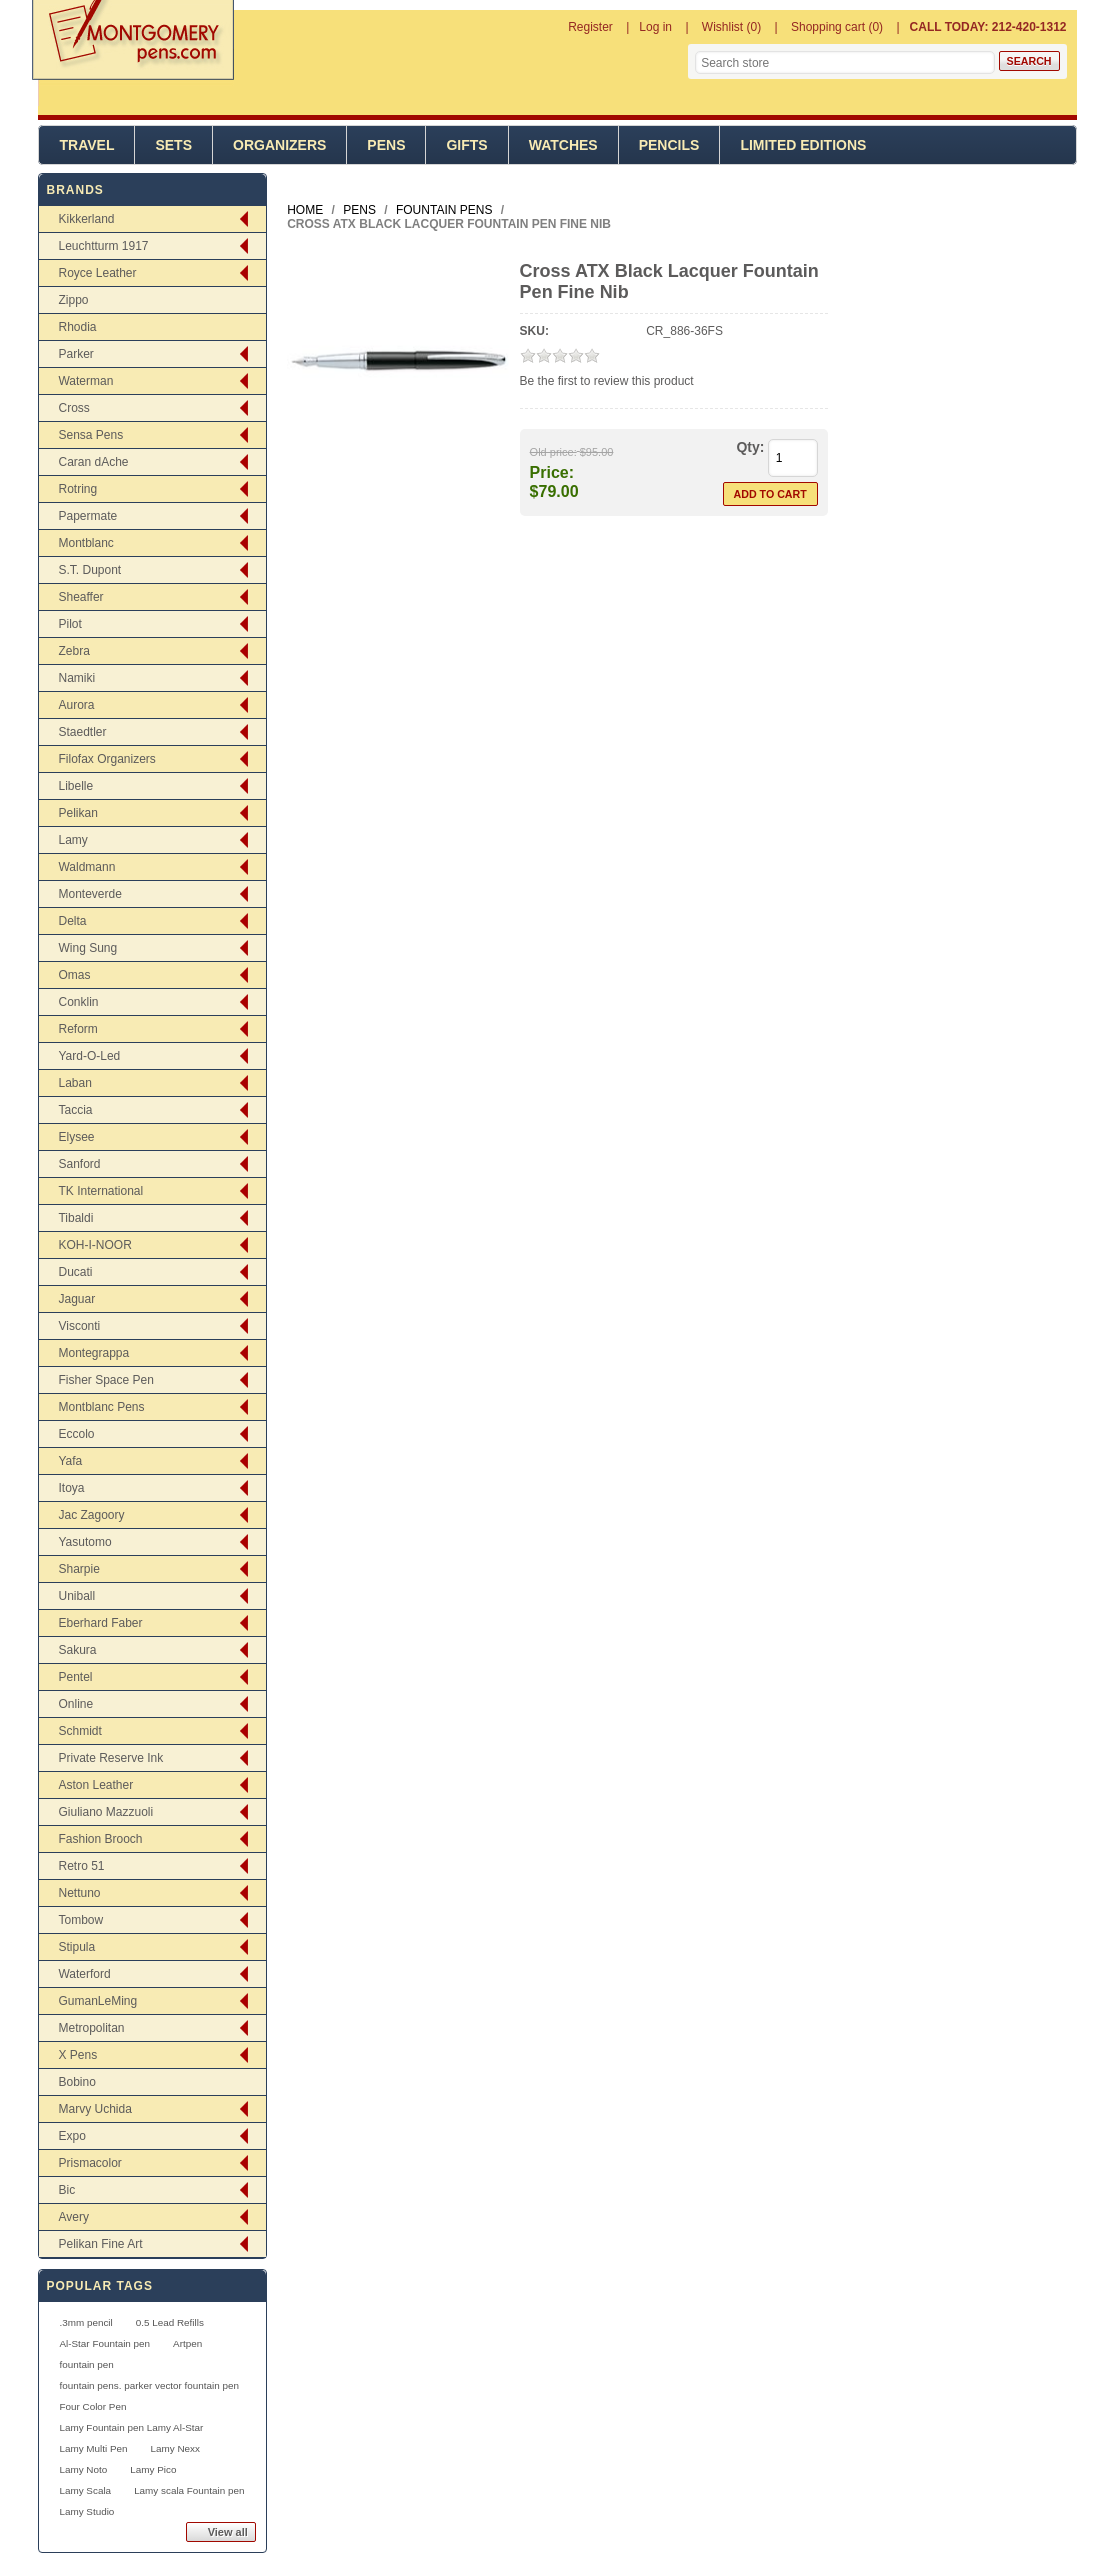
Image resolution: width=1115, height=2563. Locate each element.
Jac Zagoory (91, 1515)
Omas (74, 975)
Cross (73, 408)
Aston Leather (95, 1785)
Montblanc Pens (101, 1407)
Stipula (76, 1947)
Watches (563, 145)
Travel (86, 145)
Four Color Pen (92, 2406)
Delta (72, 921)
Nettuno (79, 1893)
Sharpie (78, 1569)
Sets (173, 145)
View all (228, 2532)
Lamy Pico (153, 2469)
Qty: (750, 447)
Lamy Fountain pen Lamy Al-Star (131, 2427)
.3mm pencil (85, 2322)
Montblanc (85, 543)
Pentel (75, 1677)
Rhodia (77, 327)
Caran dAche (93, 462)
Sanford (79, 1164)
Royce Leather (97, 273)
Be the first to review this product (607, 381)
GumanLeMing (97, 2001)
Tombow (80, 1920)
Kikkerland (86, 219)
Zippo (73, 300)
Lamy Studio (86, 2511)
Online (75, 1704)
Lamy (72, 840)
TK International (100, 1191)
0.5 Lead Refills (170, 2322)
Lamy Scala (85, 2490)
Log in (655, 27)
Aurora (76, 705)
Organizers (279, 145)
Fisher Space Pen (105, 1380)
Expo (71, 2136)
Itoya (71, 1488)
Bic (66, 2190)
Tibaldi (75, 1218)
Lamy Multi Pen (93, 2448)
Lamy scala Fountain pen (189, 2490)
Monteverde (89, 894)
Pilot (69, 624)
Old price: (553, 452)
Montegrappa (93, 1353)
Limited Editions (803, 145)
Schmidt (79, 1731)
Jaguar (76, 1299)
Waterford (84, 1974)
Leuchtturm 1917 (103, 246)
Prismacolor (89, 2163)
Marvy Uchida (94, 2109)
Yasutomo (84, 1542)
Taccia (75, 1110)
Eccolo (76, 1434)
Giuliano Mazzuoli (105, 1812)
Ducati (75, 1272)
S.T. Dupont (89, 570)
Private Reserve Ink (110, 1758)
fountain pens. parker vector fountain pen (149, 2385)
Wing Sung (87, 948)
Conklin (78, 1002)
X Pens (77, 2055)
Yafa (70, 1461)
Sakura (77, 1650)
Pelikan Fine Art (100, 2244)
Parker (75, 354)
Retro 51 (81, 1866)
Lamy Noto (83, 2469)
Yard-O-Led (89, 1056)
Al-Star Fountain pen (104, 2343)
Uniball (76, 1596)
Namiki (76, 678)
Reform (77, 1029)
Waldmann (86, 867)
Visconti (79, 1326)
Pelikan (77, 813)
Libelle (75, 786)
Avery (73, 2217)
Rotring (77, 489)
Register (590, 27)
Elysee (76, 1137)
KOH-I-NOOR (94, 1245)
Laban (74, 1083)
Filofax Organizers (106, 759)
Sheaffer (80, 597)
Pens (386, 145)
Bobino (76, 2082)
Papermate (87, 516)
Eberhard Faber (100, 1623)
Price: (552, 472)
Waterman (85, 381)
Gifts (466, 145)
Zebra (73, 651)
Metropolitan (91, 2028)
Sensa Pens (90, 435)
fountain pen (86, 2364)
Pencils (669, 145)
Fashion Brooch (100, 1839)
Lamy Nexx (175, 2448)
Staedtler (82, 732)
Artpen (187, 2343)
